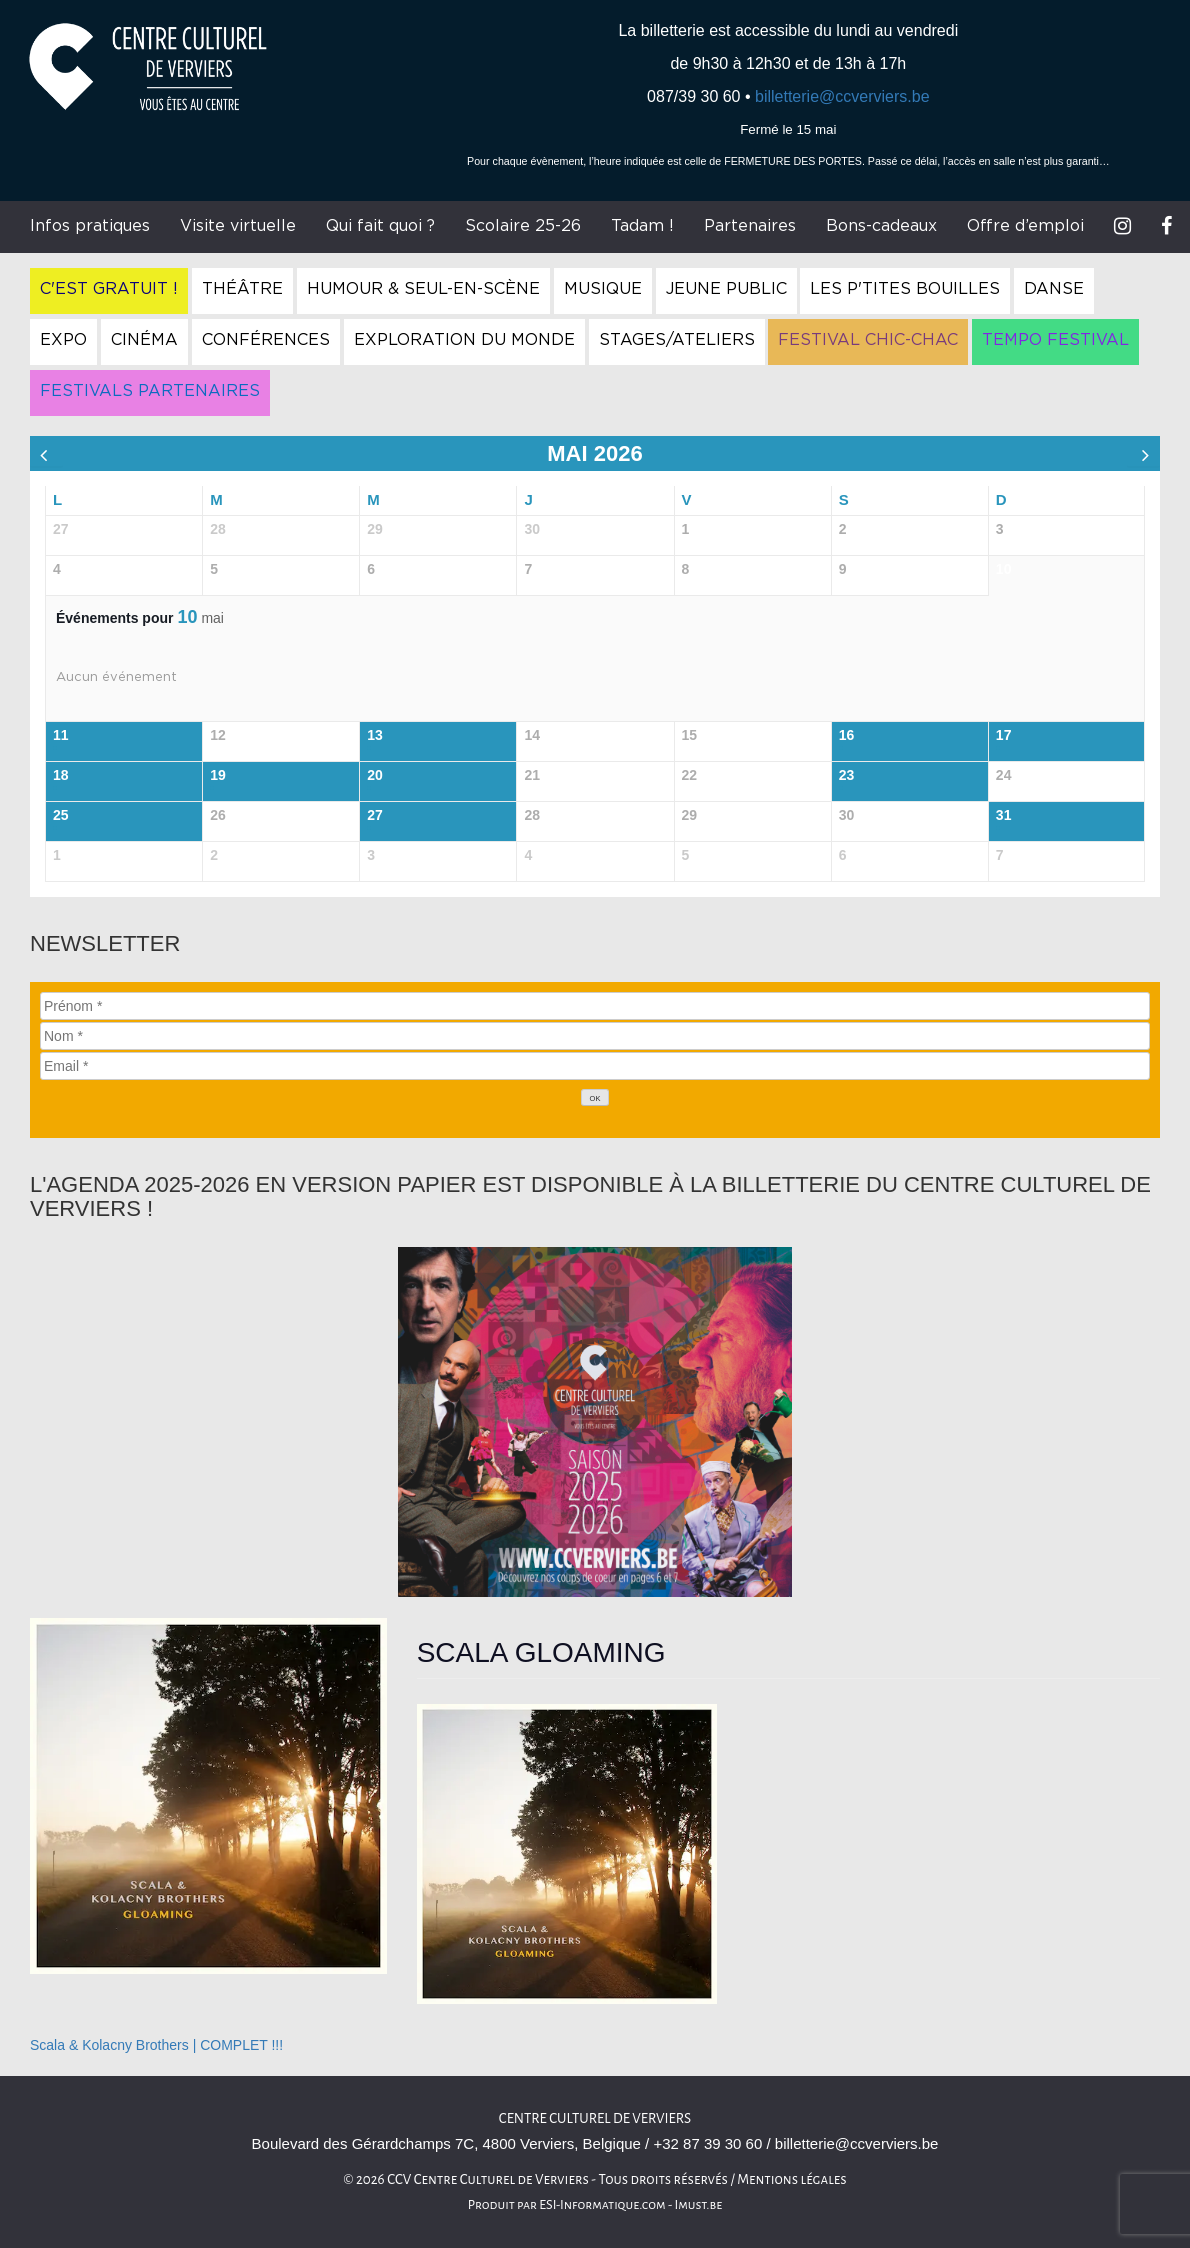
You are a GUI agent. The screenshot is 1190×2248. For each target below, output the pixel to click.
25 (61, 815)
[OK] (595, 1097)
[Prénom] (595, 1006)
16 (847, 735)
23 (847, 775)
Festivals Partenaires (150, 391)
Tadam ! (642, 226)
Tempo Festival (1055, 340)
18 (61, 775)
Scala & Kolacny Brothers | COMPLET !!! (156, 2045)
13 (375, 735)
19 (218, 775)
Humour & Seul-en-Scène (423, 289)
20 (375, 775)
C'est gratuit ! (109, 289)
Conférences (266, 340)
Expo (63, 340)
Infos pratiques (90, 226)
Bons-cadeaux (881, 226)
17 (1004, 735)
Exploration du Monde (464, 340)
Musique (603, 289)
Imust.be (699, 2205)
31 (1004, 815)
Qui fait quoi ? (380, 226)
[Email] (595, 1066)
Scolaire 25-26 (523, 226)
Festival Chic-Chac (868, 340)
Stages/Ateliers (677, 340)
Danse (1054, 289)
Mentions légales (792, 2179)
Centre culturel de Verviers (595, 2118)
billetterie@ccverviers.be (842, 96)
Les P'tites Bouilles (905, 289)
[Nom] (595, 1036)
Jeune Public (726, 289)
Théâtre (242, 289)
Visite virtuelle (238, 226)
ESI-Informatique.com (602, 2205)
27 (375, 815)
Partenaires (750, 226)
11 (61, 735)
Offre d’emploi (1025, 226)
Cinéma (144, 340)
